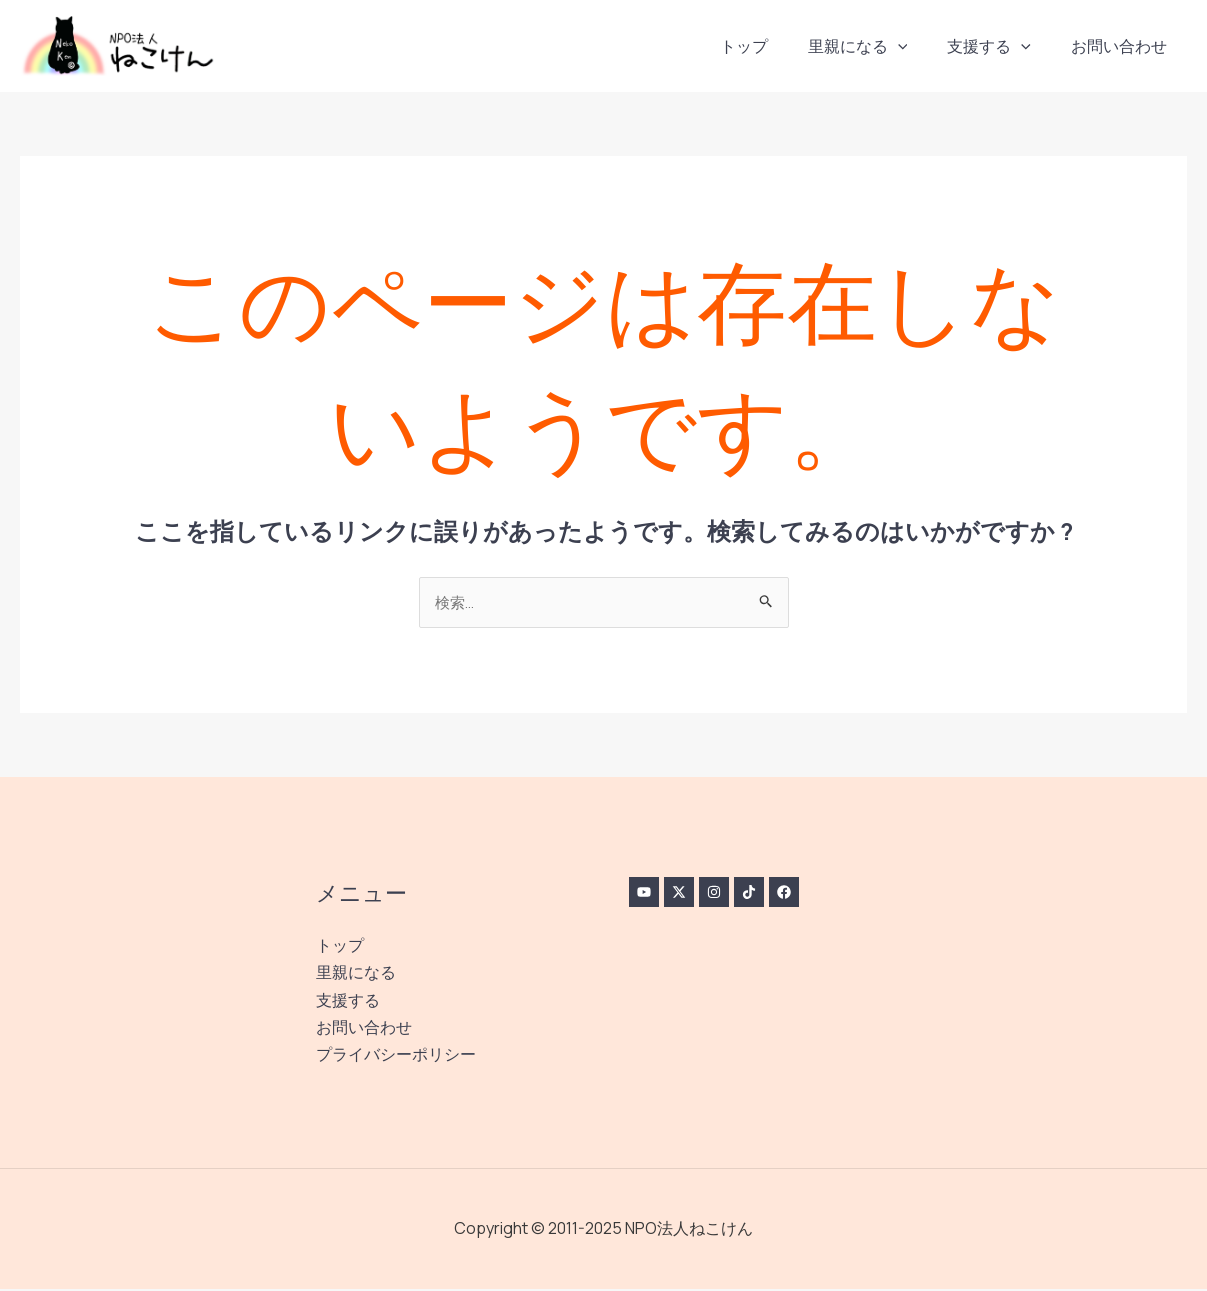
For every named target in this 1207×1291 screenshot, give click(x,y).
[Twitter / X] (686, 894)
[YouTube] (644, 894)
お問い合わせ (1123, 46)
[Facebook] (812, 894)
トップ (772, 46)
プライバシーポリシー (396, 1056)
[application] (918, 46)
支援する (1001, 46)
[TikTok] (770, 894)
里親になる (878, 46)
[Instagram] (728, 894)
